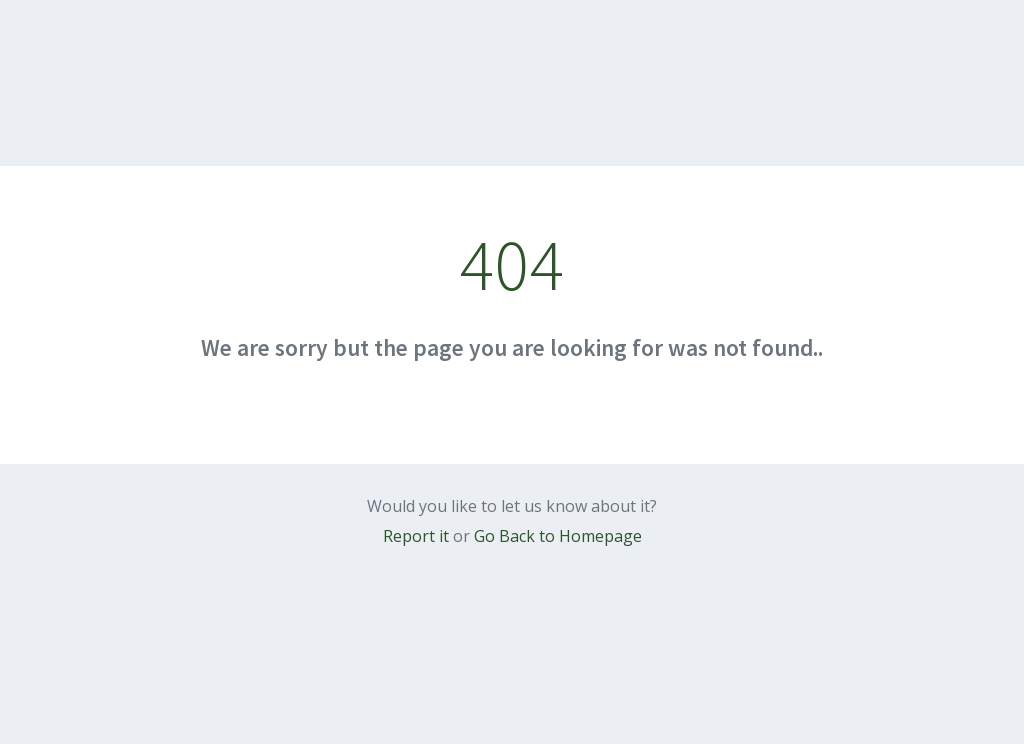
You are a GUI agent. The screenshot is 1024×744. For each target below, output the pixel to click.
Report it (416, 536)
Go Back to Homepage (558, 536)
